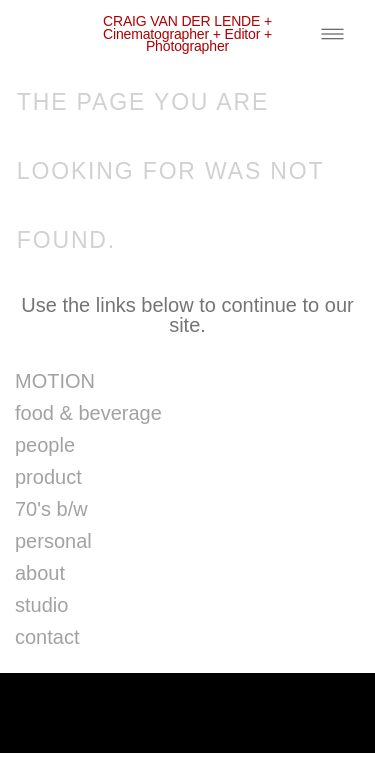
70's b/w (51, 509)
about (40, 573)
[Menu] (332, 33)
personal (53, 541)
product (48, 477)
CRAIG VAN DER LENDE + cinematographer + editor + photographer (187, 33)
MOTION (55, 381)
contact (47, 637)
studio (41, 605)
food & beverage (88, 413)
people (45, 445)
